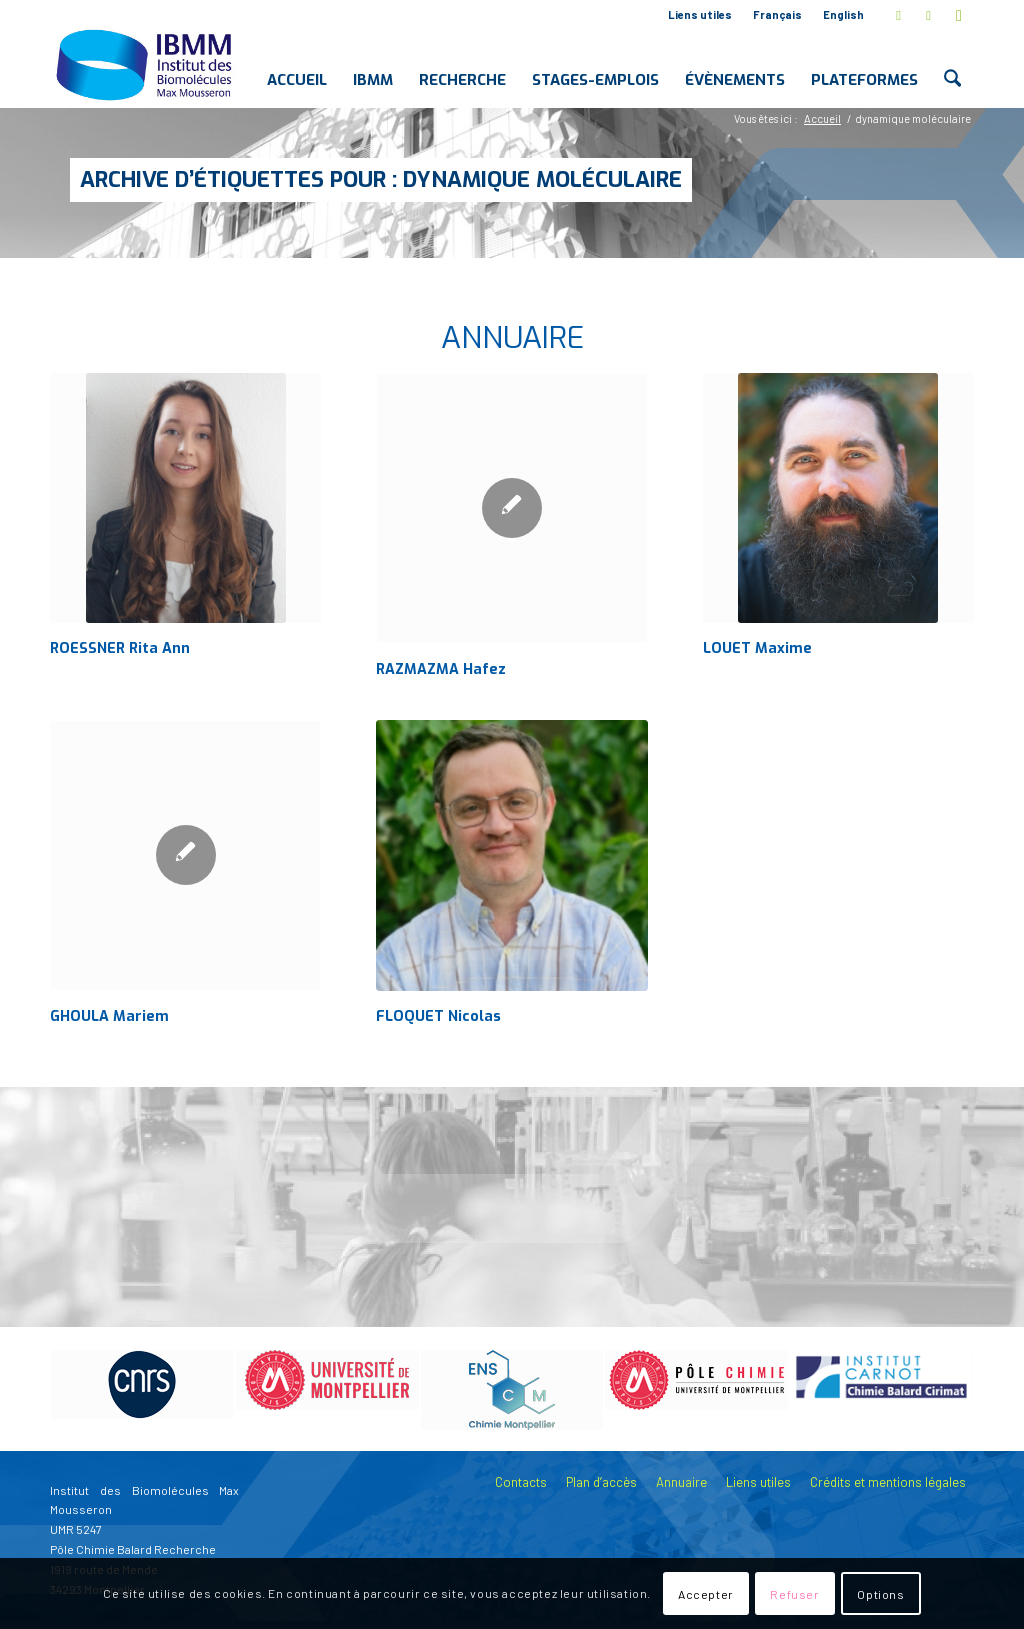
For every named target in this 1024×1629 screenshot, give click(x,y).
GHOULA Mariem (109, 1016)
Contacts (521, 1482)
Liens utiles (700, 14)
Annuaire (681, 1482)
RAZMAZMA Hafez (441, 669)
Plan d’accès (601, 1482)
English (843, 14)
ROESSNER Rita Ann (120, 648)
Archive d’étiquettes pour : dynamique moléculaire (381, 179)
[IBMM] (146, 64)
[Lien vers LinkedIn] (928, 15)
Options (880, 1594)
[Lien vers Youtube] (959, 15)
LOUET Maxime (757, 648)
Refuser (794, 1594)
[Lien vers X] (898, 15)
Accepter (706, 1594)
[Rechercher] (952, 64)
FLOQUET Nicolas (438, 1016)
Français (777, 14)
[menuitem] (700, 15)
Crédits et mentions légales (888, 1482)
